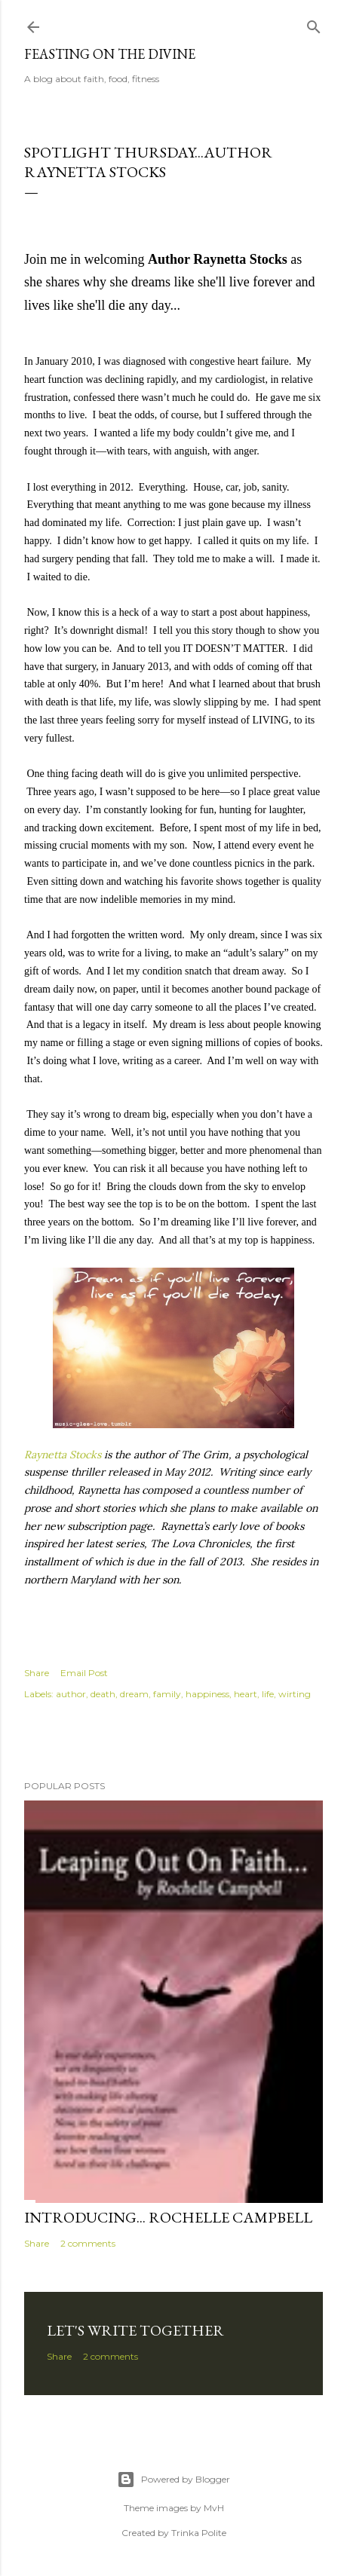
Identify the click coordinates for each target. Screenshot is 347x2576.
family (167, 1693)
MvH (214, 2507)
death (103, 1693)
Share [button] (36, 1672)
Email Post (84, 1672)
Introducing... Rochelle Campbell (168, 2217)
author (71, 1693)
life (268, 1693)
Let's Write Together (135, 2330)
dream (134, 1693)
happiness (207, 1693)
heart (245, 1693)
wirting (294, 1693)
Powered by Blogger (173, 2479)
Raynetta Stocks (62, 1454)
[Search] (314, 23)
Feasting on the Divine (109, 54)
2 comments (87, 2243)
